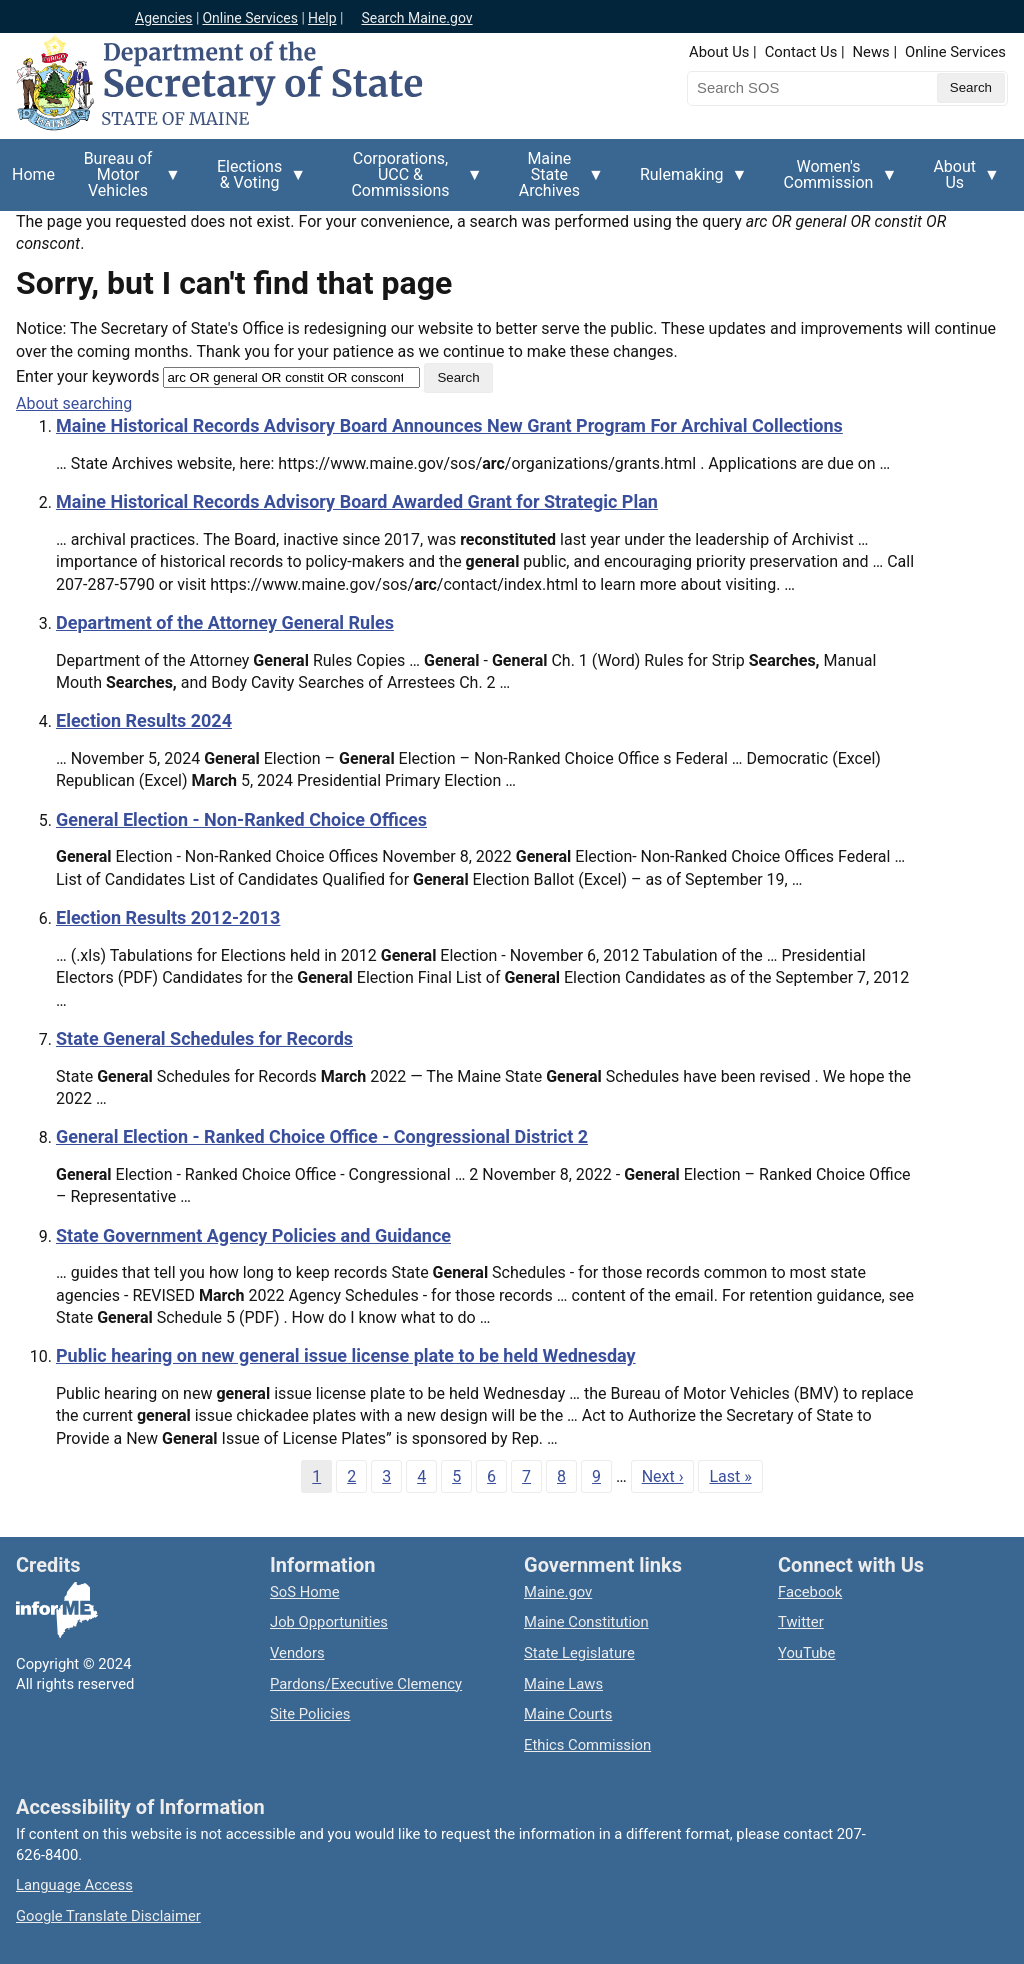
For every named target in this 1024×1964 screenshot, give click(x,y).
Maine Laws (563, 1684)
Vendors (297, 1653)
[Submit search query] (971, 88)
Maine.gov (558, 1592)
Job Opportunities (329, 1622)
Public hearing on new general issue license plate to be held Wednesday (346, 1355)
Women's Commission (835, 182)
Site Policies (310, 1714)
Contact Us (801, 52)
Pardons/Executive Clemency (366, 1684)
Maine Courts (568, 1714)
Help (322, 18)
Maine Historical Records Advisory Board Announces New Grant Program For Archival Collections (449, 425)
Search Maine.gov (416, 18)
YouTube (806, 1653)
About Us (719, 52)
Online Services (250, 18)
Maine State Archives (555, 180)
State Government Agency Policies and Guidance (253, 1235)
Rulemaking (688, 186)
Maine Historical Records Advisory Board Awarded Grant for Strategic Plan (357, 501)
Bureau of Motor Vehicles (124, 180)
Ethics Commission (587, 1745)
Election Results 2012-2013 (168, 917)
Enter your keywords (87, 376)
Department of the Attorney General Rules (225, 622)
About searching (74, 403)
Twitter (801, 1622)
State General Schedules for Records (204, 1038)
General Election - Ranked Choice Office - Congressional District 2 (322, 1136)
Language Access (74, 1885)
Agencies (164, 18)
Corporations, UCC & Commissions (406, 180)
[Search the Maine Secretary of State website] (792, 88)
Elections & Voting (255, 182)
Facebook (810, 1592)
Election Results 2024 (144, 720)
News (871, 52)
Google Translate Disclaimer (108, 1916)
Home (33, 174)
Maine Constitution (586, 1622)
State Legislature (579, 1653)
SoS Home (305, 1592)
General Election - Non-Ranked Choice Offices (241, 819)
